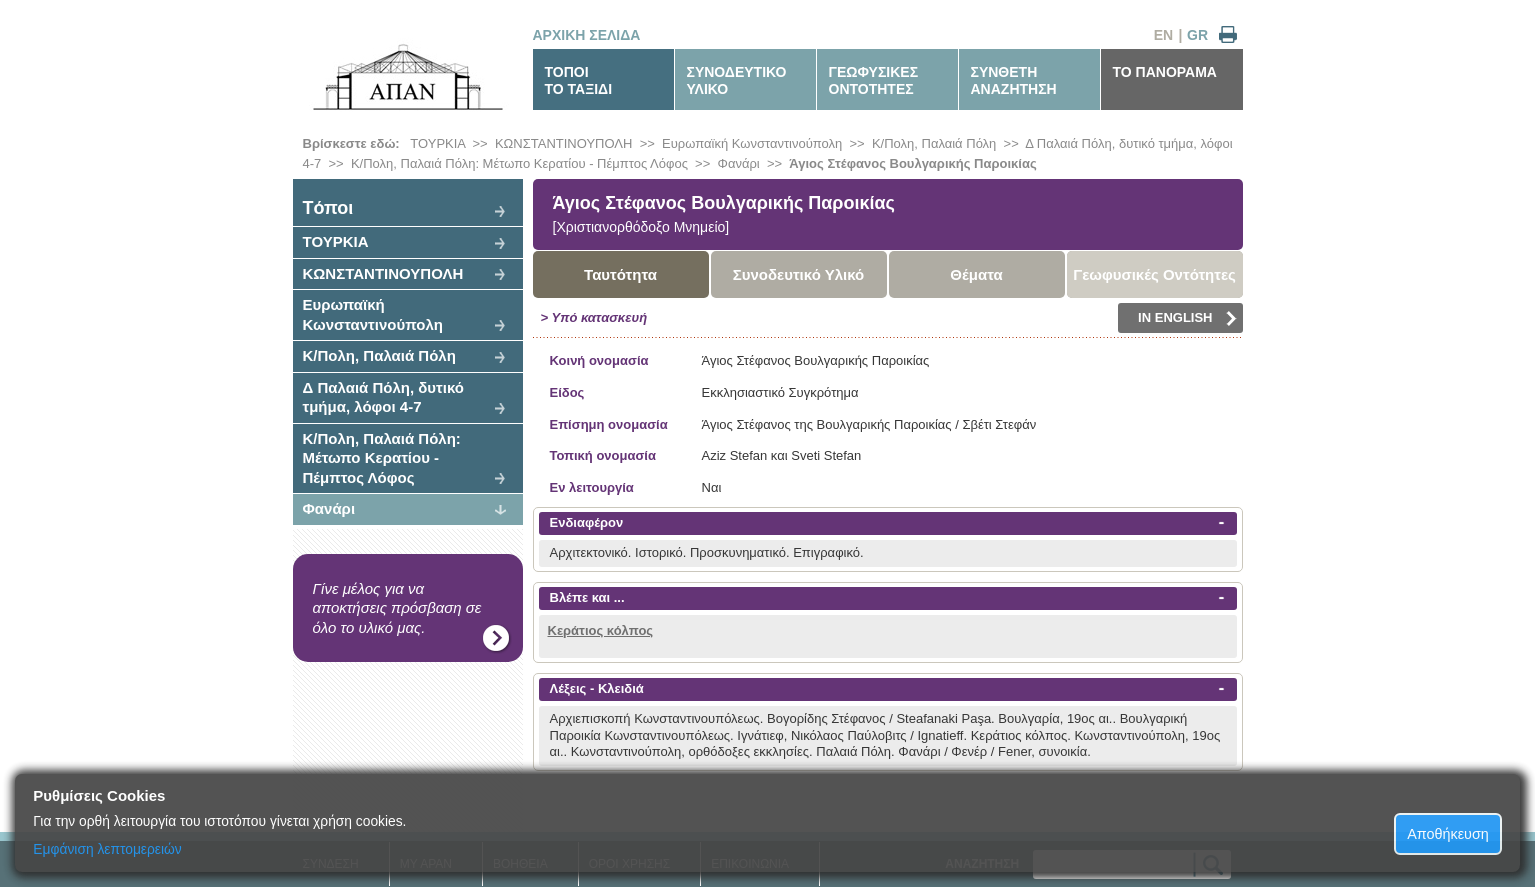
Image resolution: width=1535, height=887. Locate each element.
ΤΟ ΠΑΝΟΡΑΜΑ (1165, 72)
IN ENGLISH (1187, 318)
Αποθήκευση (1448, 834)
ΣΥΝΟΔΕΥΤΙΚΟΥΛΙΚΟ (737, 80)
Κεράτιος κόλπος (601, 630)
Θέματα (976, 274)
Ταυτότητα (620, 274)
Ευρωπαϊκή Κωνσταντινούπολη (752, 143)
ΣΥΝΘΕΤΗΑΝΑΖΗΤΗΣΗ (1014, 80)
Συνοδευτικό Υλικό (799, 274)
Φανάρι (739, 163)
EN (1163, 35)
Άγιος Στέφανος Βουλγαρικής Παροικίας (912, 163)
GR (1197, 35)
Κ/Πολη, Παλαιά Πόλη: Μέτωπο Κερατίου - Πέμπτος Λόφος (519, 163)
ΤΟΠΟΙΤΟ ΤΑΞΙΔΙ (579, 80)
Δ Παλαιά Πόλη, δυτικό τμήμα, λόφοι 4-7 (384, 397)
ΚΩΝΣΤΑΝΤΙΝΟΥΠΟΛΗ (564, 143)
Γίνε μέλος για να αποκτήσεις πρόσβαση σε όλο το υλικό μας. (397, 608)
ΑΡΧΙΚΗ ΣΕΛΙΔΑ (587, 35)
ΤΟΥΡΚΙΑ (437, 143)
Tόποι (328, 208)
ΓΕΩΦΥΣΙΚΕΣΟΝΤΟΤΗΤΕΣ (874, 80)
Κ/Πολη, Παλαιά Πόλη (934, 143)
